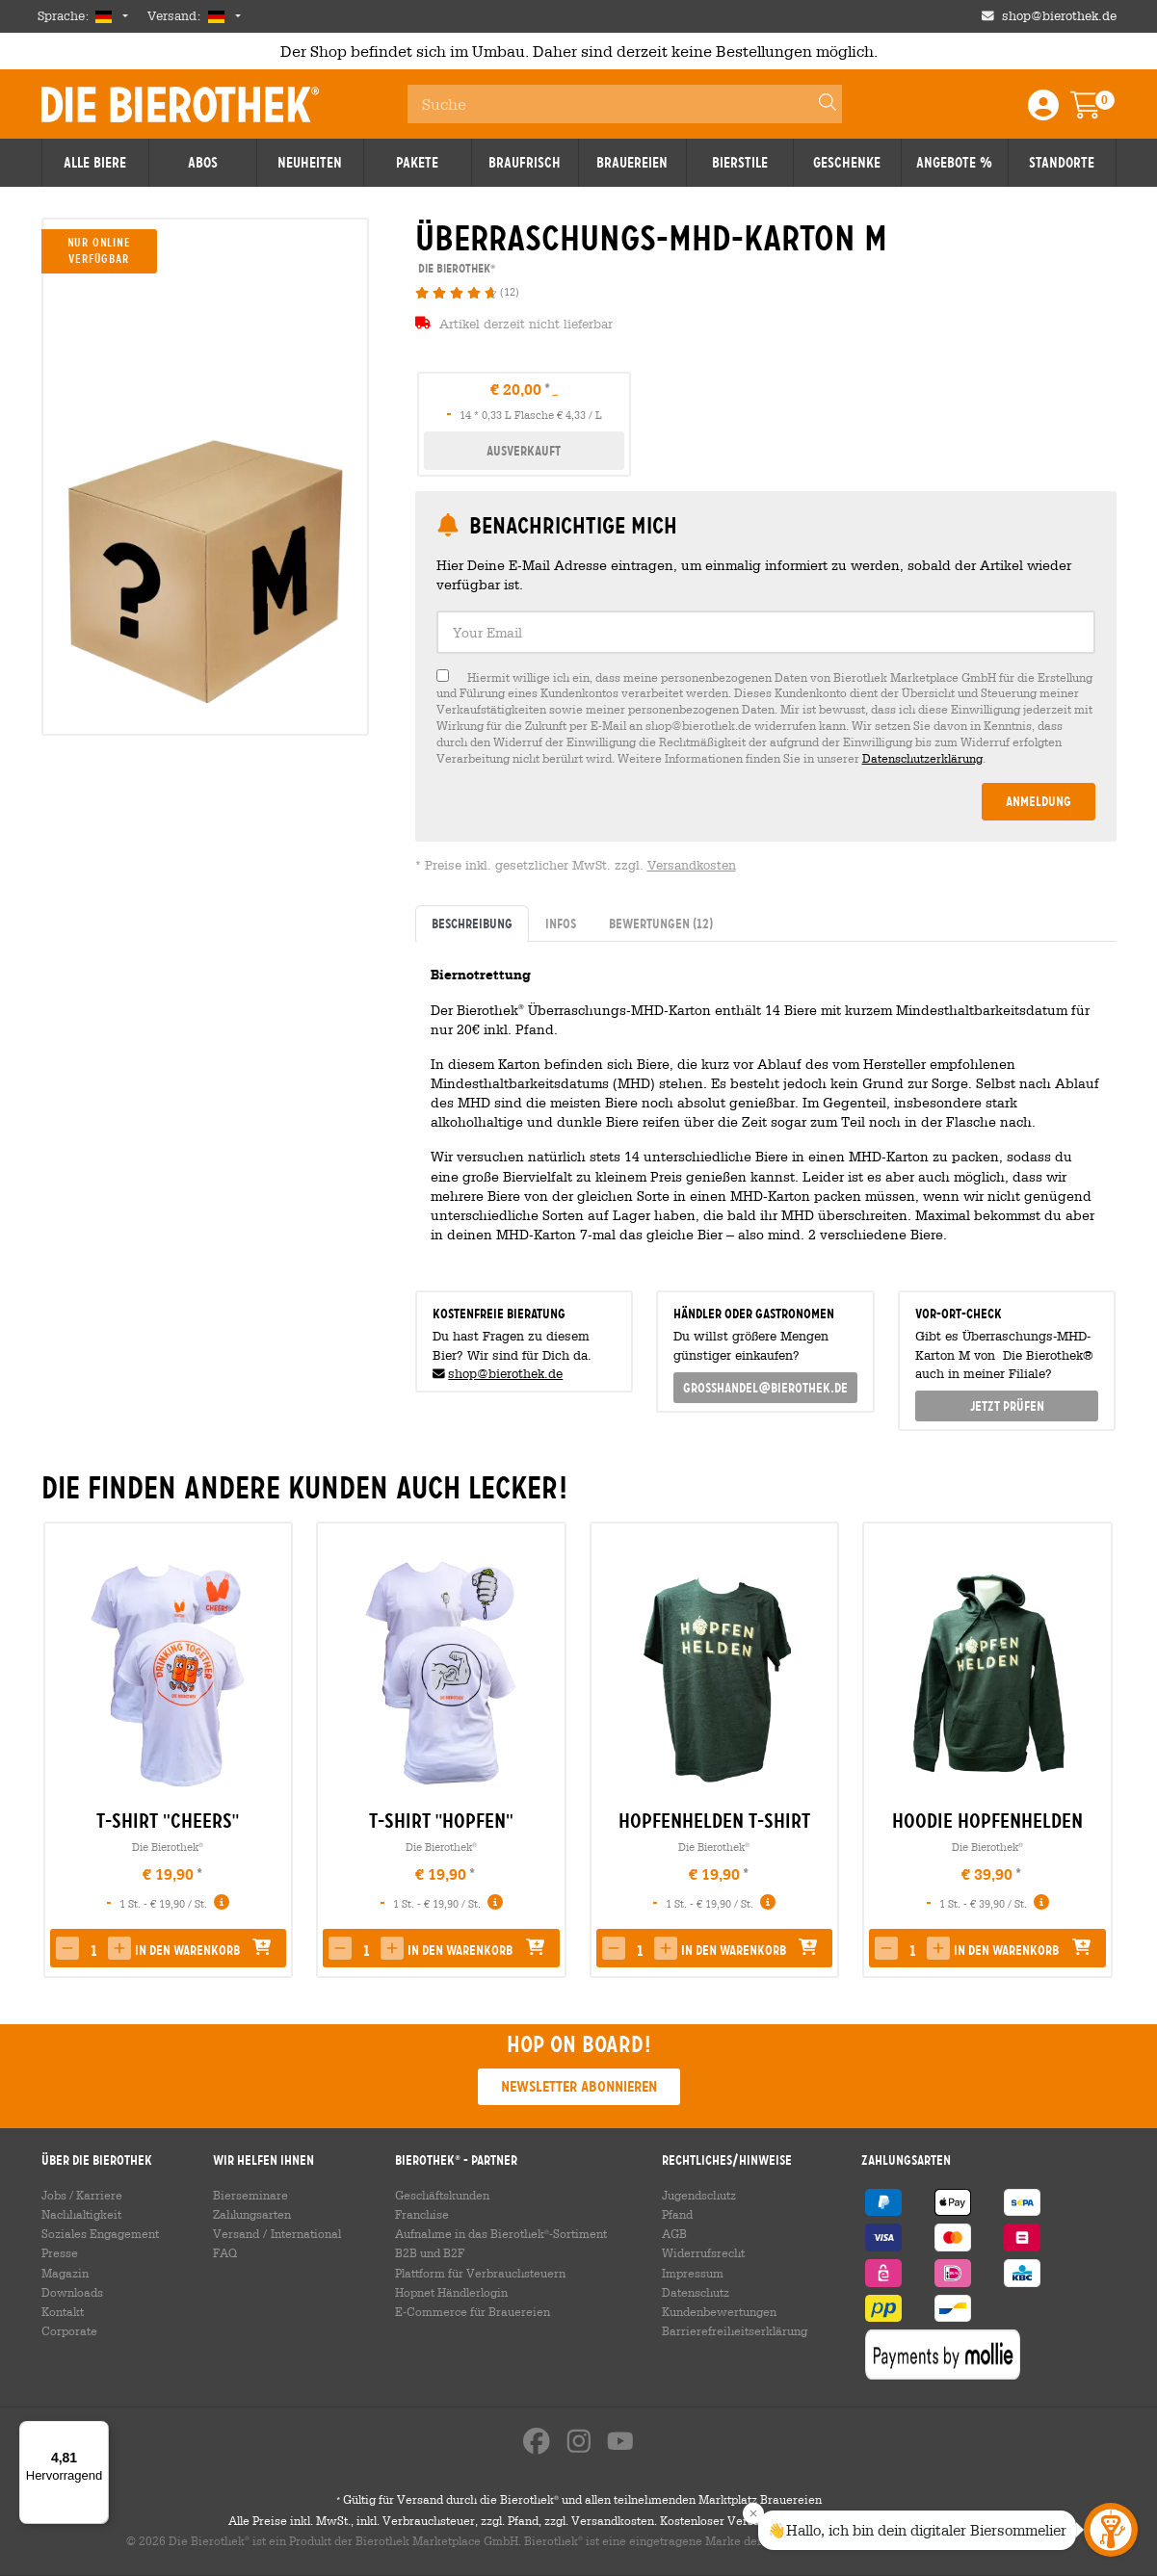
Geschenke (847, 162)
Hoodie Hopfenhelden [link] (987, 1821)
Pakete (417, 162)
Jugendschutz (699, 2194)
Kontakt (62, 2311)
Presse (59, 2252)
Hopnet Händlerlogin (451, 2292)
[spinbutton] (93, 1950)
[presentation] (1093, 1750)
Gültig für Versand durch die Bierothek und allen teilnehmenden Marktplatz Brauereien (579, 2500)
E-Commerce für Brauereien (472, 2311)
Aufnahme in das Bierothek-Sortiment (501, 2233)
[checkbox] (765, 718)
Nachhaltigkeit (81, 2214)
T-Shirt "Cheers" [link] (167, 1821)
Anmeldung (1038, 801)
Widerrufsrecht (703, 2252)
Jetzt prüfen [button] (1007, 1406)
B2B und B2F (429, 2252)
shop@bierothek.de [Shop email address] (1059, 16)
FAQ (225, 2252)
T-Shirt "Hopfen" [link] (441, 1821)
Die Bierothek (167, 1846)
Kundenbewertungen (719, 2311)
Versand (236, 2233)
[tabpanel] (766, 1108)
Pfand (677, 2214)
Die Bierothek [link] (455, 268)
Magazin (65, 2272)
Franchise (422, 2214)
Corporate (69, 2330)
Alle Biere (95, 162)
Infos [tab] (560, 923)
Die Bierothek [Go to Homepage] (180, 104)
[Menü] (97, 2432)
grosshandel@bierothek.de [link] (765, 1387)
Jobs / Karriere (81, 2194)
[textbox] (765, 632)
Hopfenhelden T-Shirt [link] (714, 1821)
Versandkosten (691, 865)
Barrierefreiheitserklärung (734, 2330)
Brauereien (632, 162)
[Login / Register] (1043, 111)
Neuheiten (309, 162)
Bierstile (740, 162)
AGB (674, 2233)
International (306, 2233)
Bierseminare (250, 2194)
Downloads (72, 2292)
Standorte (1061, 162)
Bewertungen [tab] (661, 923)
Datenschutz (695, 2292)
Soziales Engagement (100, 2233)
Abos (203, 162)
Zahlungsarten (252, 2214)
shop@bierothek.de (505, 1373)
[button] (67, 1948)
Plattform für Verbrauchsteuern (480, 2272)
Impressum (692, 2272)
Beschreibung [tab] (472, 923)
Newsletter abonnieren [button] (579, 2086)
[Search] (819, 104)
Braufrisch (524, 162)
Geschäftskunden (442, 2194)
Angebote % (954, 162)
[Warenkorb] (1099, 111)
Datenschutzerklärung (922, 758)
